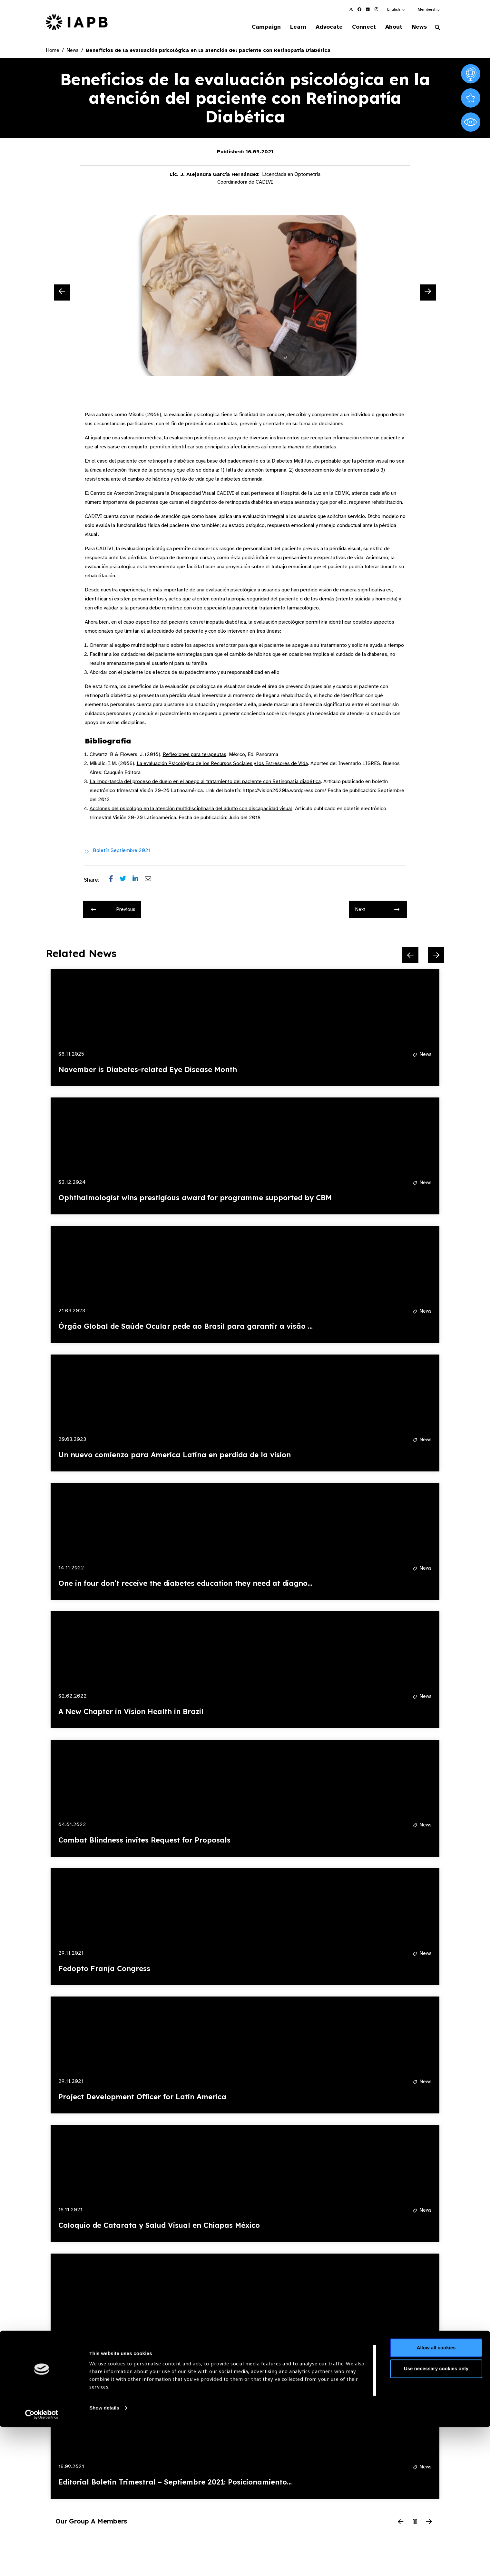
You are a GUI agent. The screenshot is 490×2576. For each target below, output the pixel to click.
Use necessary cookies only (436, 2517)
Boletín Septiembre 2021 (122, 851)
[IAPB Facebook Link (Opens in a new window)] (359, 9)
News (417, 27)
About (390, 27)
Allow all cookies (436, 2496)
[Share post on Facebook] (114, 880)
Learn (290, 27)
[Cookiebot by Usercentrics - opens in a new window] (42, 2563)
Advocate (322, 27)
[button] (396, 9)
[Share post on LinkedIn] (138, 880)
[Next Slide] (428, 293)
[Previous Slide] (62, 293)
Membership (428, 9)
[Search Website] (437, 28)
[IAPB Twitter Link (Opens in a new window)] (351, 9)
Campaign (256, 27)
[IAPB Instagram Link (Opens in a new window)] (376, 9)
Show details (104, 2557)
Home (52, 50)
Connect (359, 27)
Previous (113, 910)
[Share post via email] (151, 880)
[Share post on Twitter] (126, 880)
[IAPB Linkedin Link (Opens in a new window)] (368, 9)
